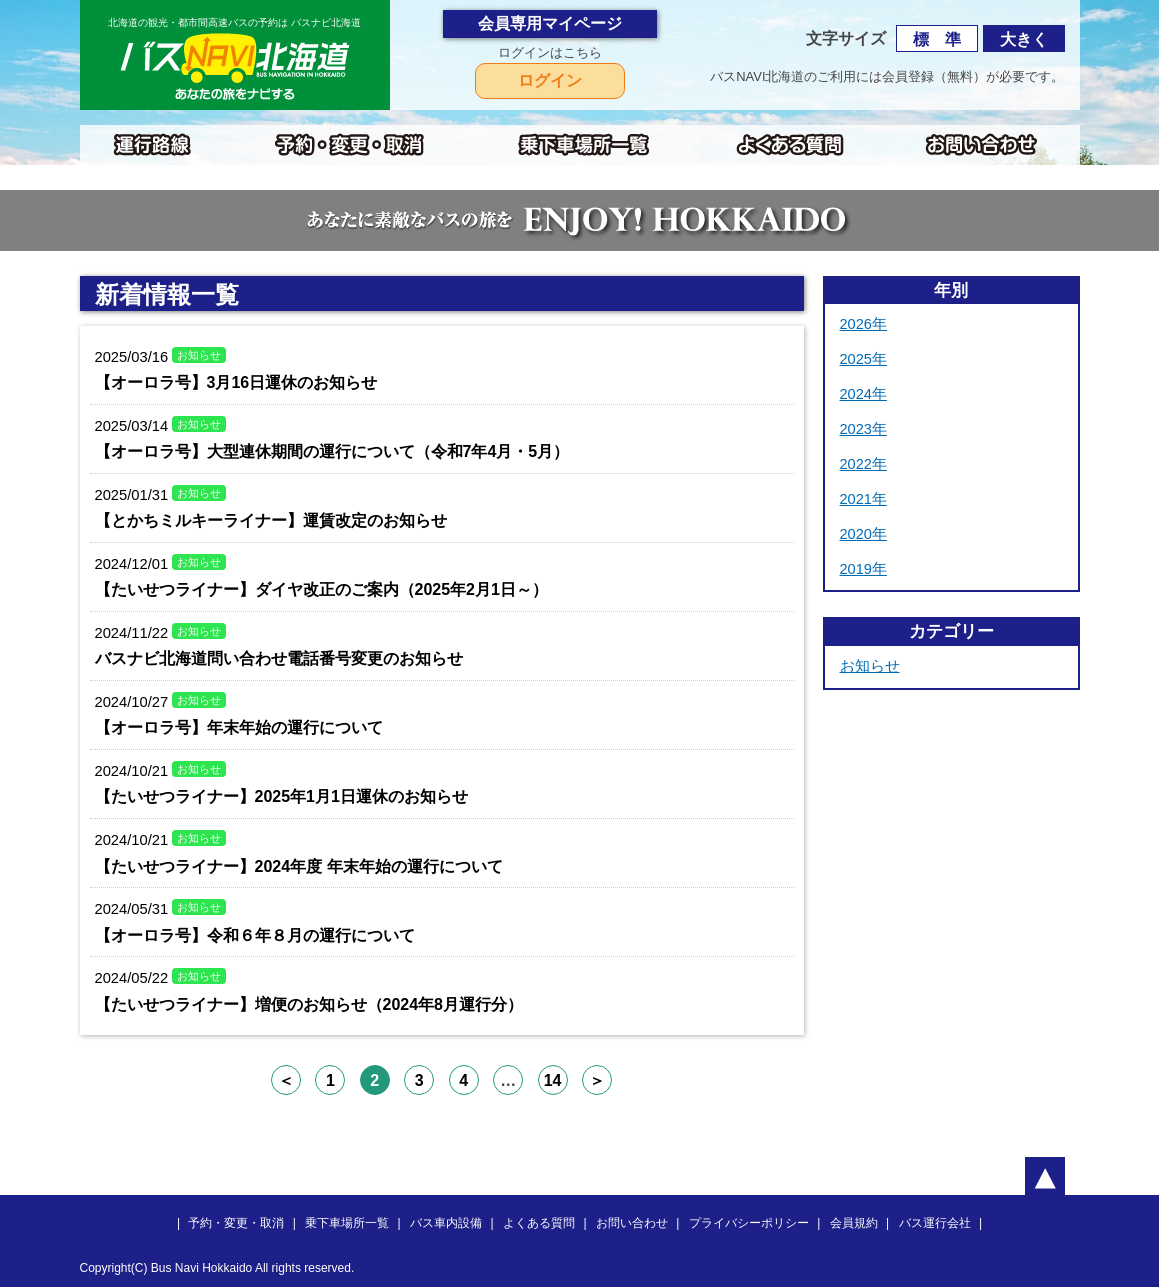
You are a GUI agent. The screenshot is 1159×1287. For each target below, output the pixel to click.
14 (553, 1080)
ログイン (550, 80)
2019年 (863, 569)
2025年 (863, 359)
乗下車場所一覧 (347, 1223)
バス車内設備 (446, 1223)
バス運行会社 (935, 1223)
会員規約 (854, 1223)
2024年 (863, 394)
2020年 (863, 534)
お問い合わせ (632, 1223)
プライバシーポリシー (749, 1223)
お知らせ (870, 666)
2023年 (863, 429)
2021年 (863, 499)
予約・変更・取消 (236, 1223)
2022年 (863, 464)
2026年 (863, 324)
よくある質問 (539, 1223)
